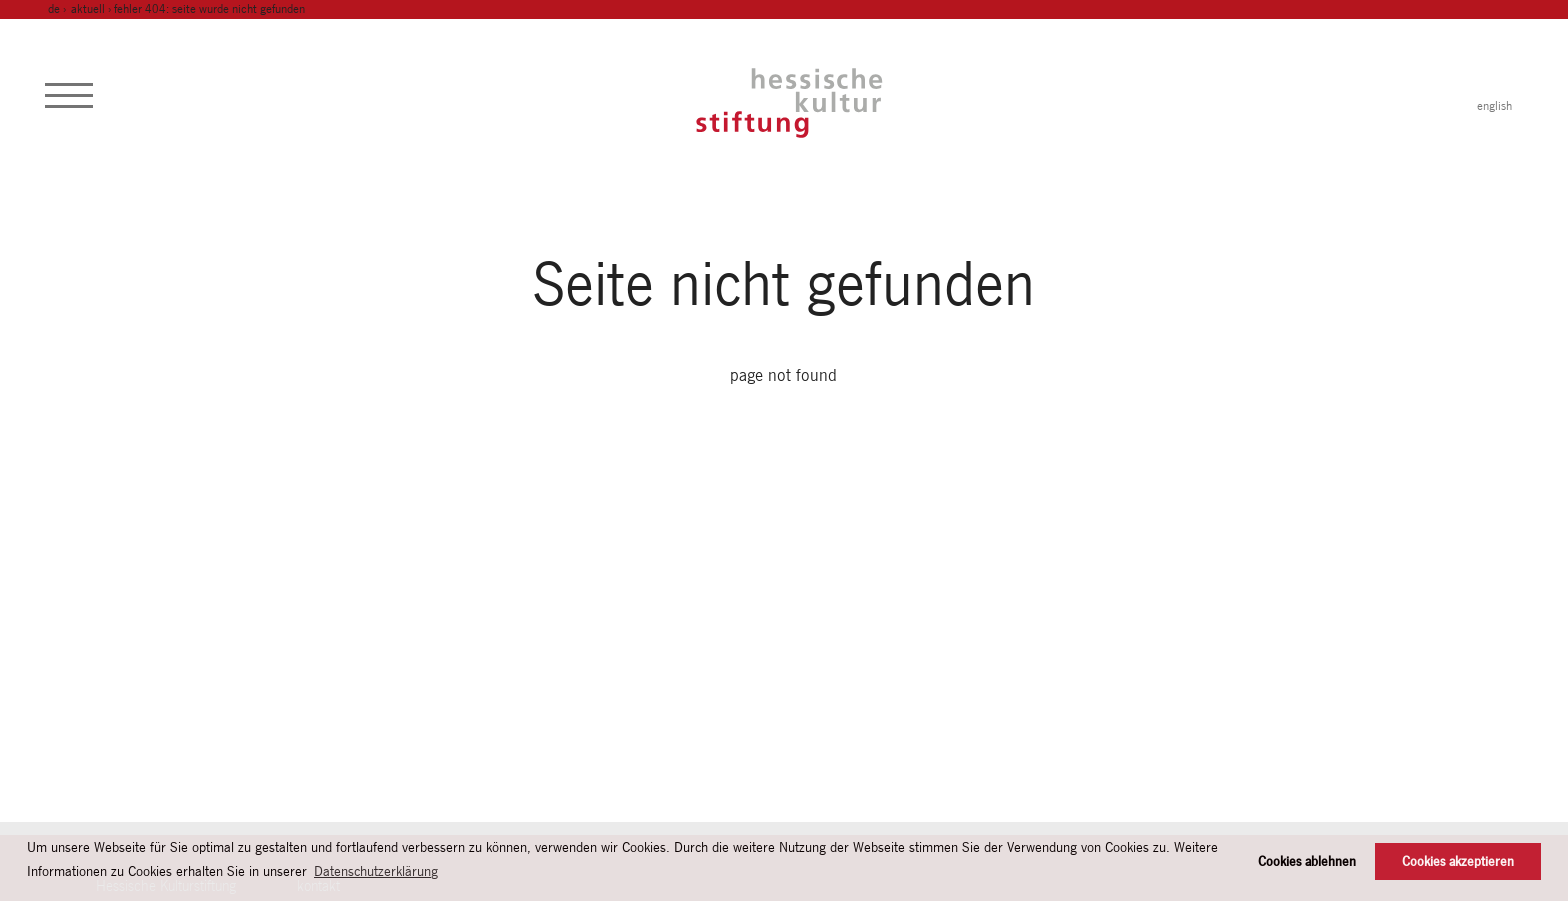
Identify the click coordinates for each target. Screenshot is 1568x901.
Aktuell (88, 9)
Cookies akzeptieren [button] (1458, 861)
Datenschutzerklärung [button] (376, 871)
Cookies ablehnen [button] (1307, 861)
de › (58, 9)
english (1494, 106)
